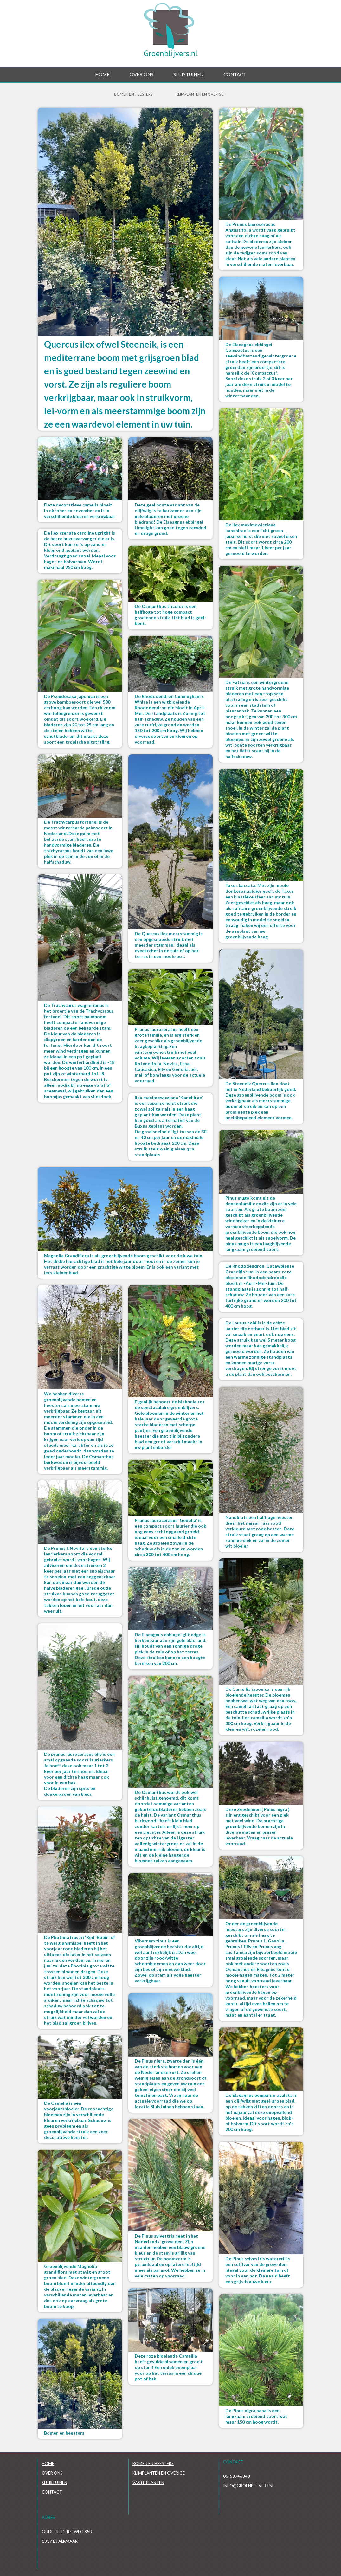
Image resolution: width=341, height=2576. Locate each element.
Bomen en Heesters (133, 94)
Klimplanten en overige (200, 94)
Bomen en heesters (153, 2463)
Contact (234, 74)
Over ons (141, 74)
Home (102, 74)
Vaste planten (148, 2482)
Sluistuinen (188, 74)
